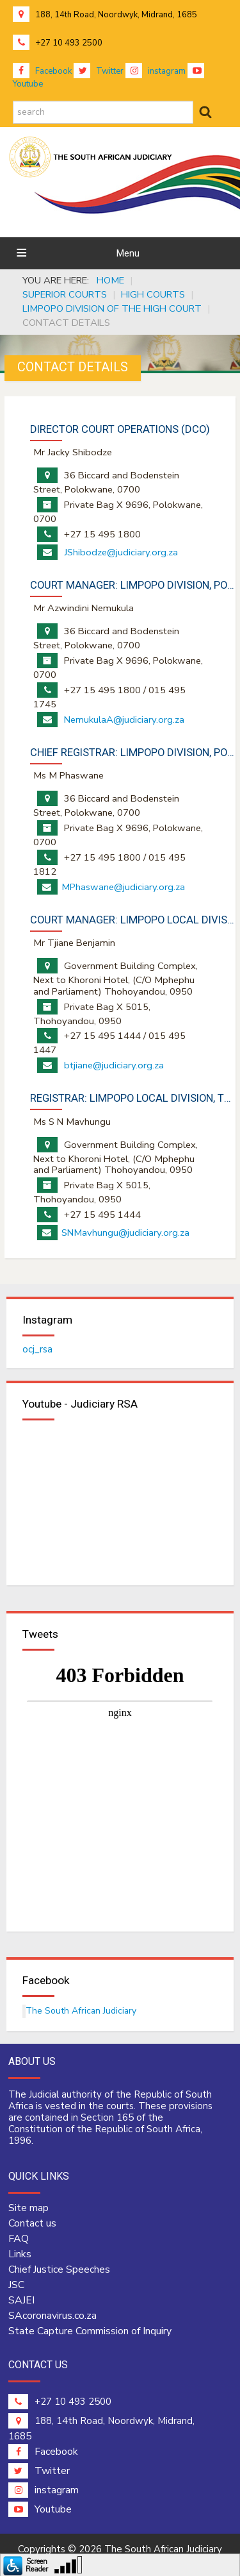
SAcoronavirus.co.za (52, 2316)
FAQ (18, 2239)
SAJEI (21, 2300)
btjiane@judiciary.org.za (114, 1065)
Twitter (99, 71)
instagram (155, 71)
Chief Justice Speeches (59, 2269)
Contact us (32, 2223)
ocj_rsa (37, 1349)
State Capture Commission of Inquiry (90, 2331)
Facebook (42, 71)
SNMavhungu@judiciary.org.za (125, 1232)
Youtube (40, 2509)
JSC (16, 2285)
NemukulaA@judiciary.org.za (124, 719)
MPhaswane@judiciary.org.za (123, 886)
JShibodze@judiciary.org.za (121, 552)
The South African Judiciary (81, 2011)
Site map (28, 2208)
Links (19, 2254)
